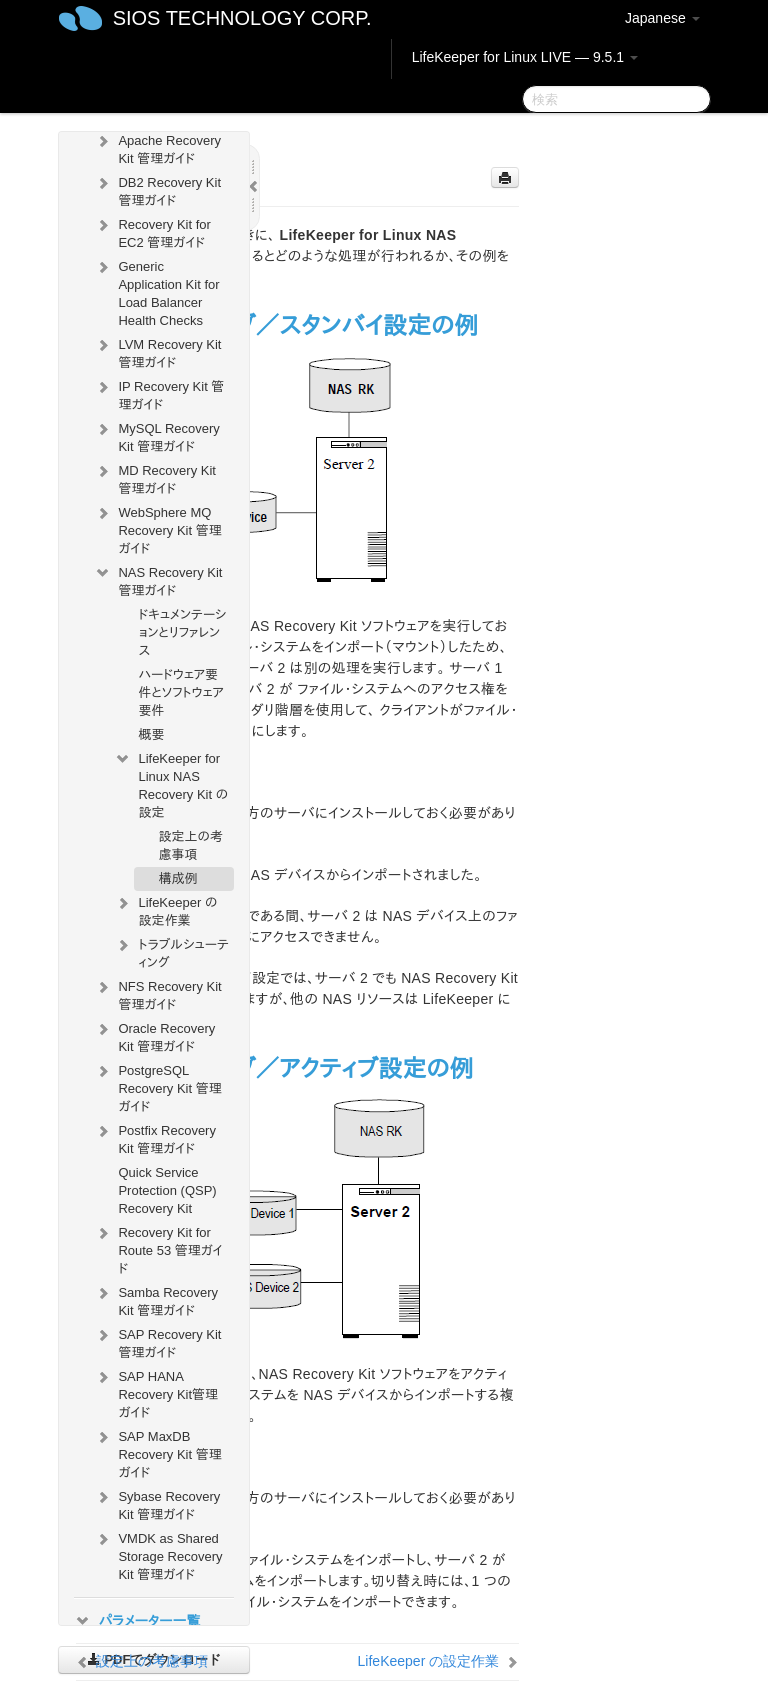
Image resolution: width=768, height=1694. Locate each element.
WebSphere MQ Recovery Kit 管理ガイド (157, 528)
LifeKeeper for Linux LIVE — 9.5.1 (525, 57)
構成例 (177, 878)
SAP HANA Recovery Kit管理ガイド (156, 1392)
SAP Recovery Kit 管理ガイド (157, 1341)
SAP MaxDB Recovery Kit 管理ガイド (157, 1452)
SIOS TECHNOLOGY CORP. (242, 18)
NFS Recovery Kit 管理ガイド (157, 993)
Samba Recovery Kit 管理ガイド (156, 1299)
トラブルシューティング (171, 951)
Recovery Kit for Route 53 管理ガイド (158, 1248)
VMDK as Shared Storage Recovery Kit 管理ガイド (158, 1554)
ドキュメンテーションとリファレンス (182, 632)
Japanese (662, 18)
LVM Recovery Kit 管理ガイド (157, 351)
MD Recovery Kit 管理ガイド (155, 477)
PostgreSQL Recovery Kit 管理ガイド (157, 1086)
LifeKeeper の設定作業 (165, 909)
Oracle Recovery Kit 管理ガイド (154, 1035)
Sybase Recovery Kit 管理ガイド (157, 1503)
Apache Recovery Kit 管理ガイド (157, 147)
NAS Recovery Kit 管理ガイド (158, 579)
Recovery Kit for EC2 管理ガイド (152, 231)
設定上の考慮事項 (190, 845)
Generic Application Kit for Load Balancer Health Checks (156, 291)
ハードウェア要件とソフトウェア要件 (181, 692)
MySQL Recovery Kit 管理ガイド (156, 435)
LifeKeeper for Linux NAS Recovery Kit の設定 (171, 783)
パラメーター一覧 (137, 1621)
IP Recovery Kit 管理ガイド (159, 393)
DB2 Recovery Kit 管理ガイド (157, 189)
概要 (151, 734)
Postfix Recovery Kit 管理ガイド (155, 1137)
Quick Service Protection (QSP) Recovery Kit (167, 1190)
